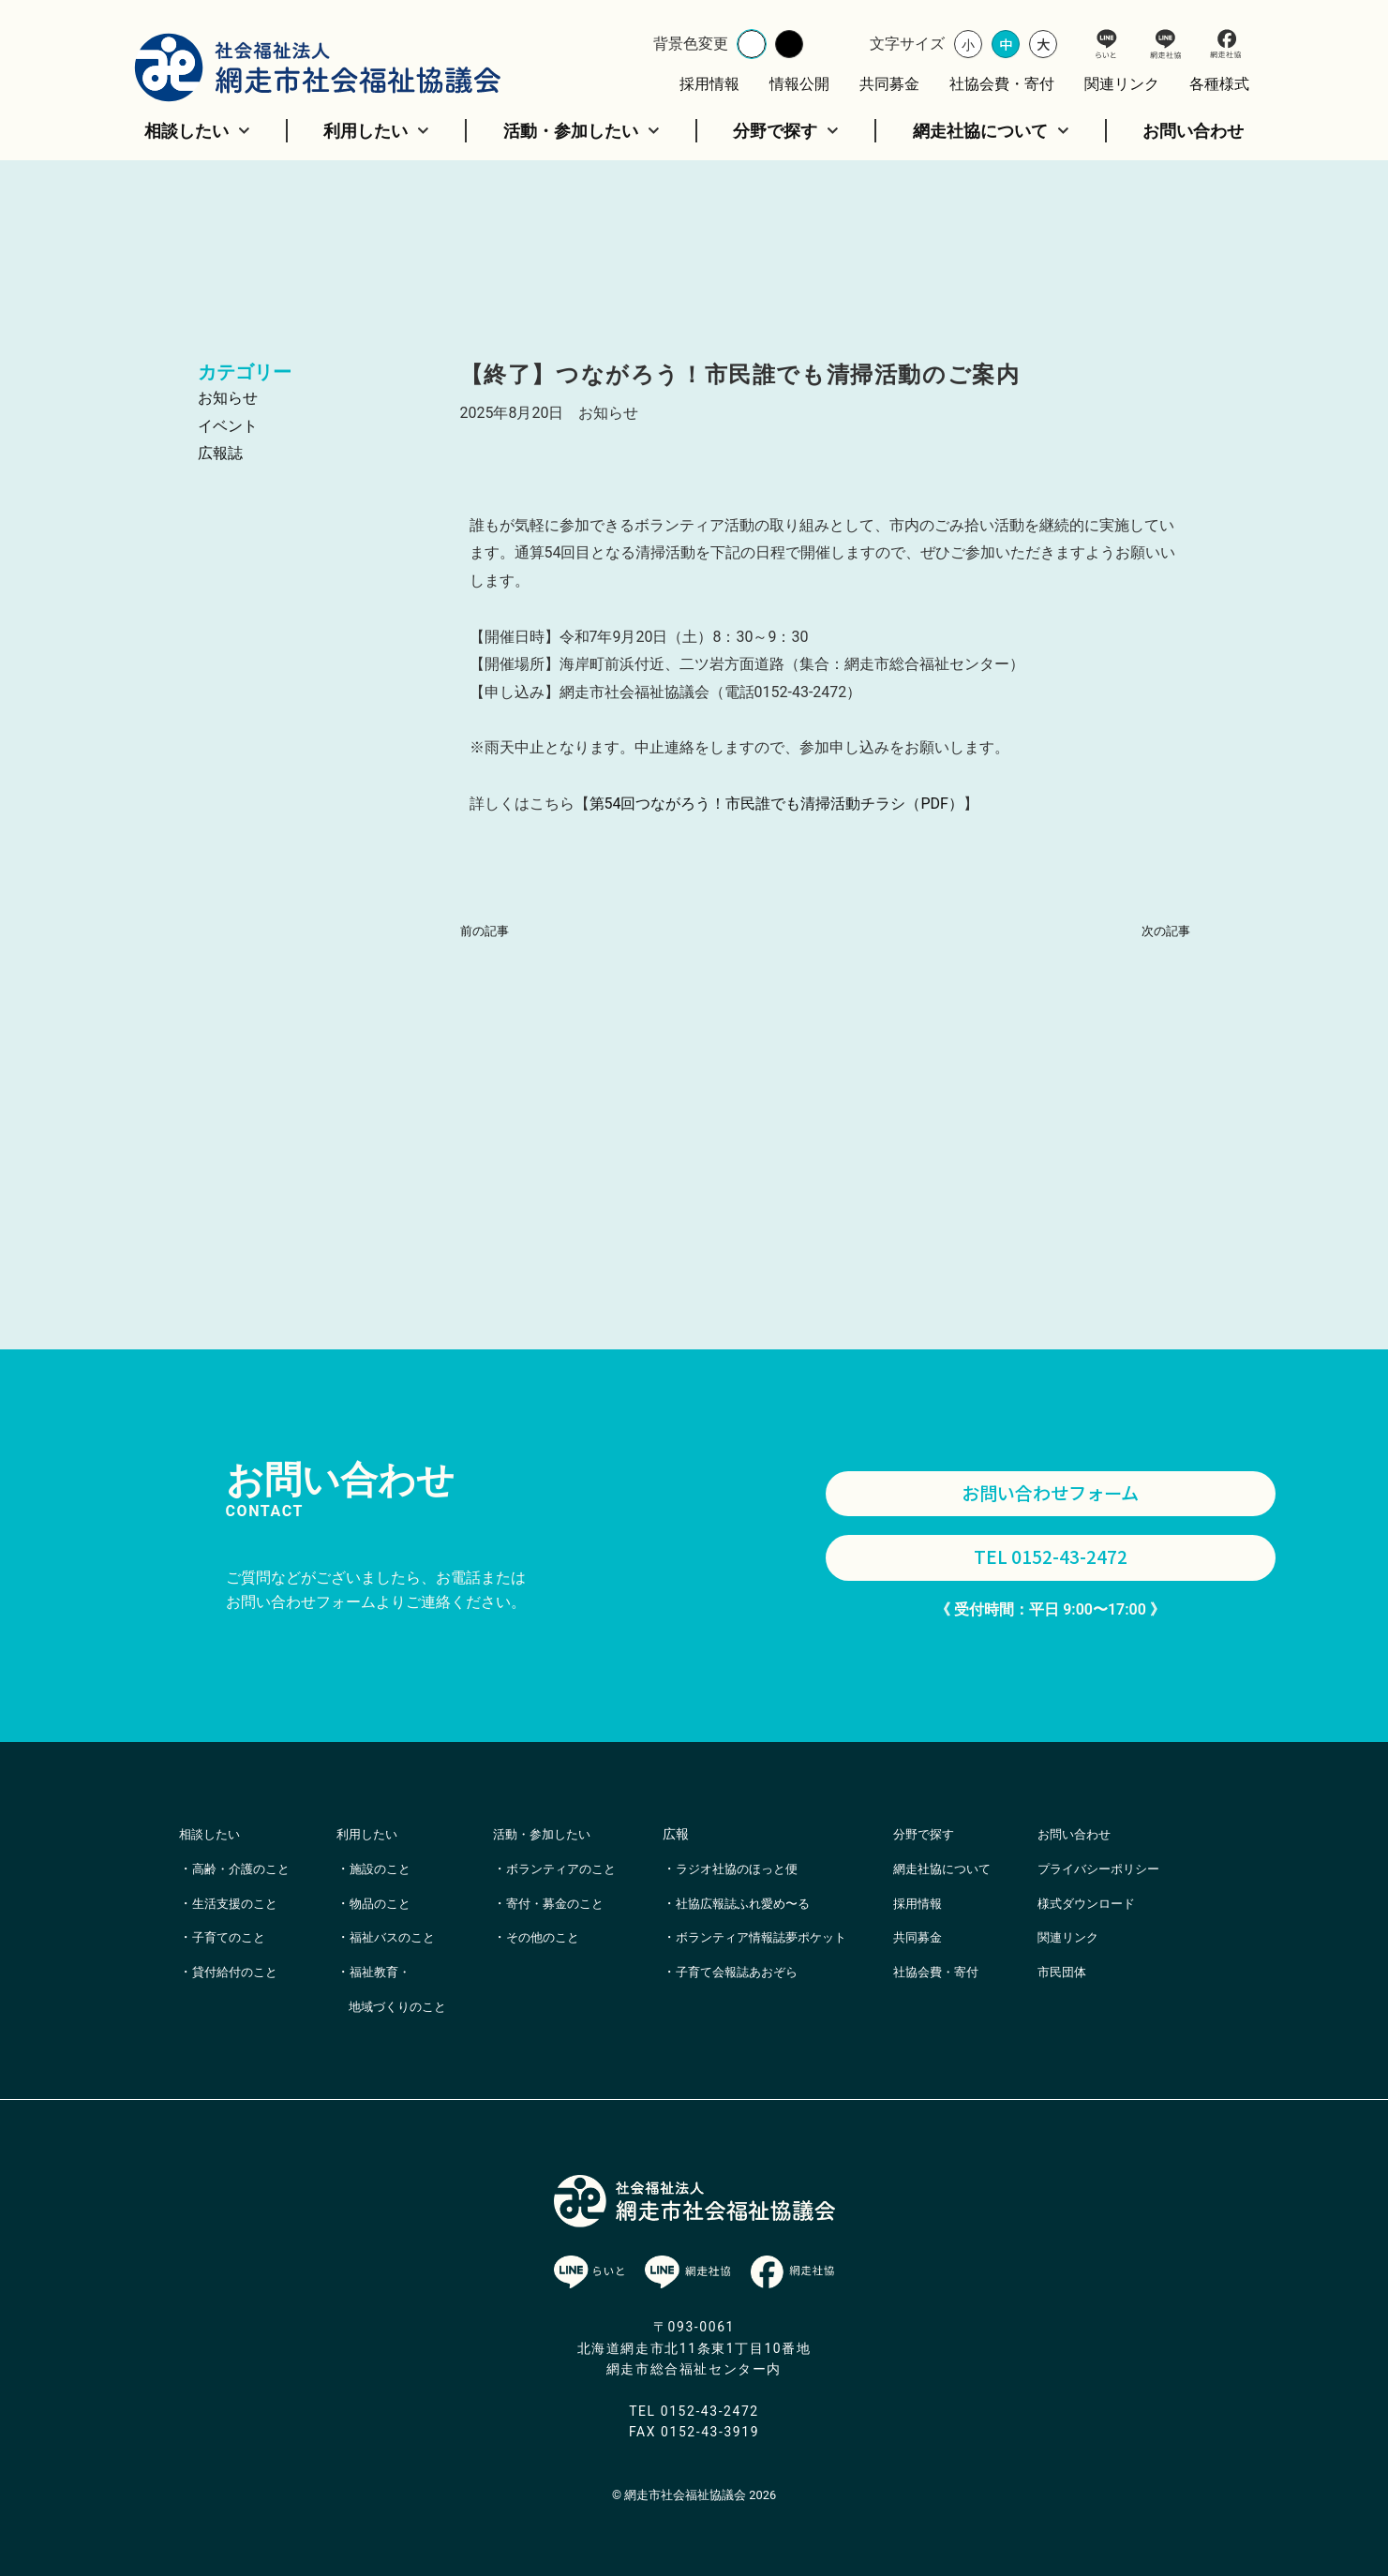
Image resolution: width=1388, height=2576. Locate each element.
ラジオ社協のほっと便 (763, 1868)
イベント (228, 426)
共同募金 (889, 84)
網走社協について (991, 130)
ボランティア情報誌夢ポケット (790, 1936)
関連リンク (1121, 84)
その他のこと (561, 1971)
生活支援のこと (238, 1903)
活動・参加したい (581, 130)
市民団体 (1107, 2006)
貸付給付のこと (238, 1971)
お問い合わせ (1193, 131)
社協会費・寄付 (1001, 84)
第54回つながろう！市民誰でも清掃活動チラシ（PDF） (776, 803)
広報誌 (220, 453)
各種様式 (1219, 84)
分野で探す (786, 130)
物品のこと (390, 1903)
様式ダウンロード (1133, 1936)
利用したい (376, 130)
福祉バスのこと (403, 1936)
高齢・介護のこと (244, 1868)
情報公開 (799, 84)
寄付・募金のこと (574, 1936)
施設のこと (390, 1868)
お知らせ (228, 398)
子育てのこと (231, 1936)
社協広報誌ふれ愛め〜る (770, 1903)
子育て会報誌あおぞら (763, 1971)
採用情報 (709, 84)
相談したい (197, 130)
